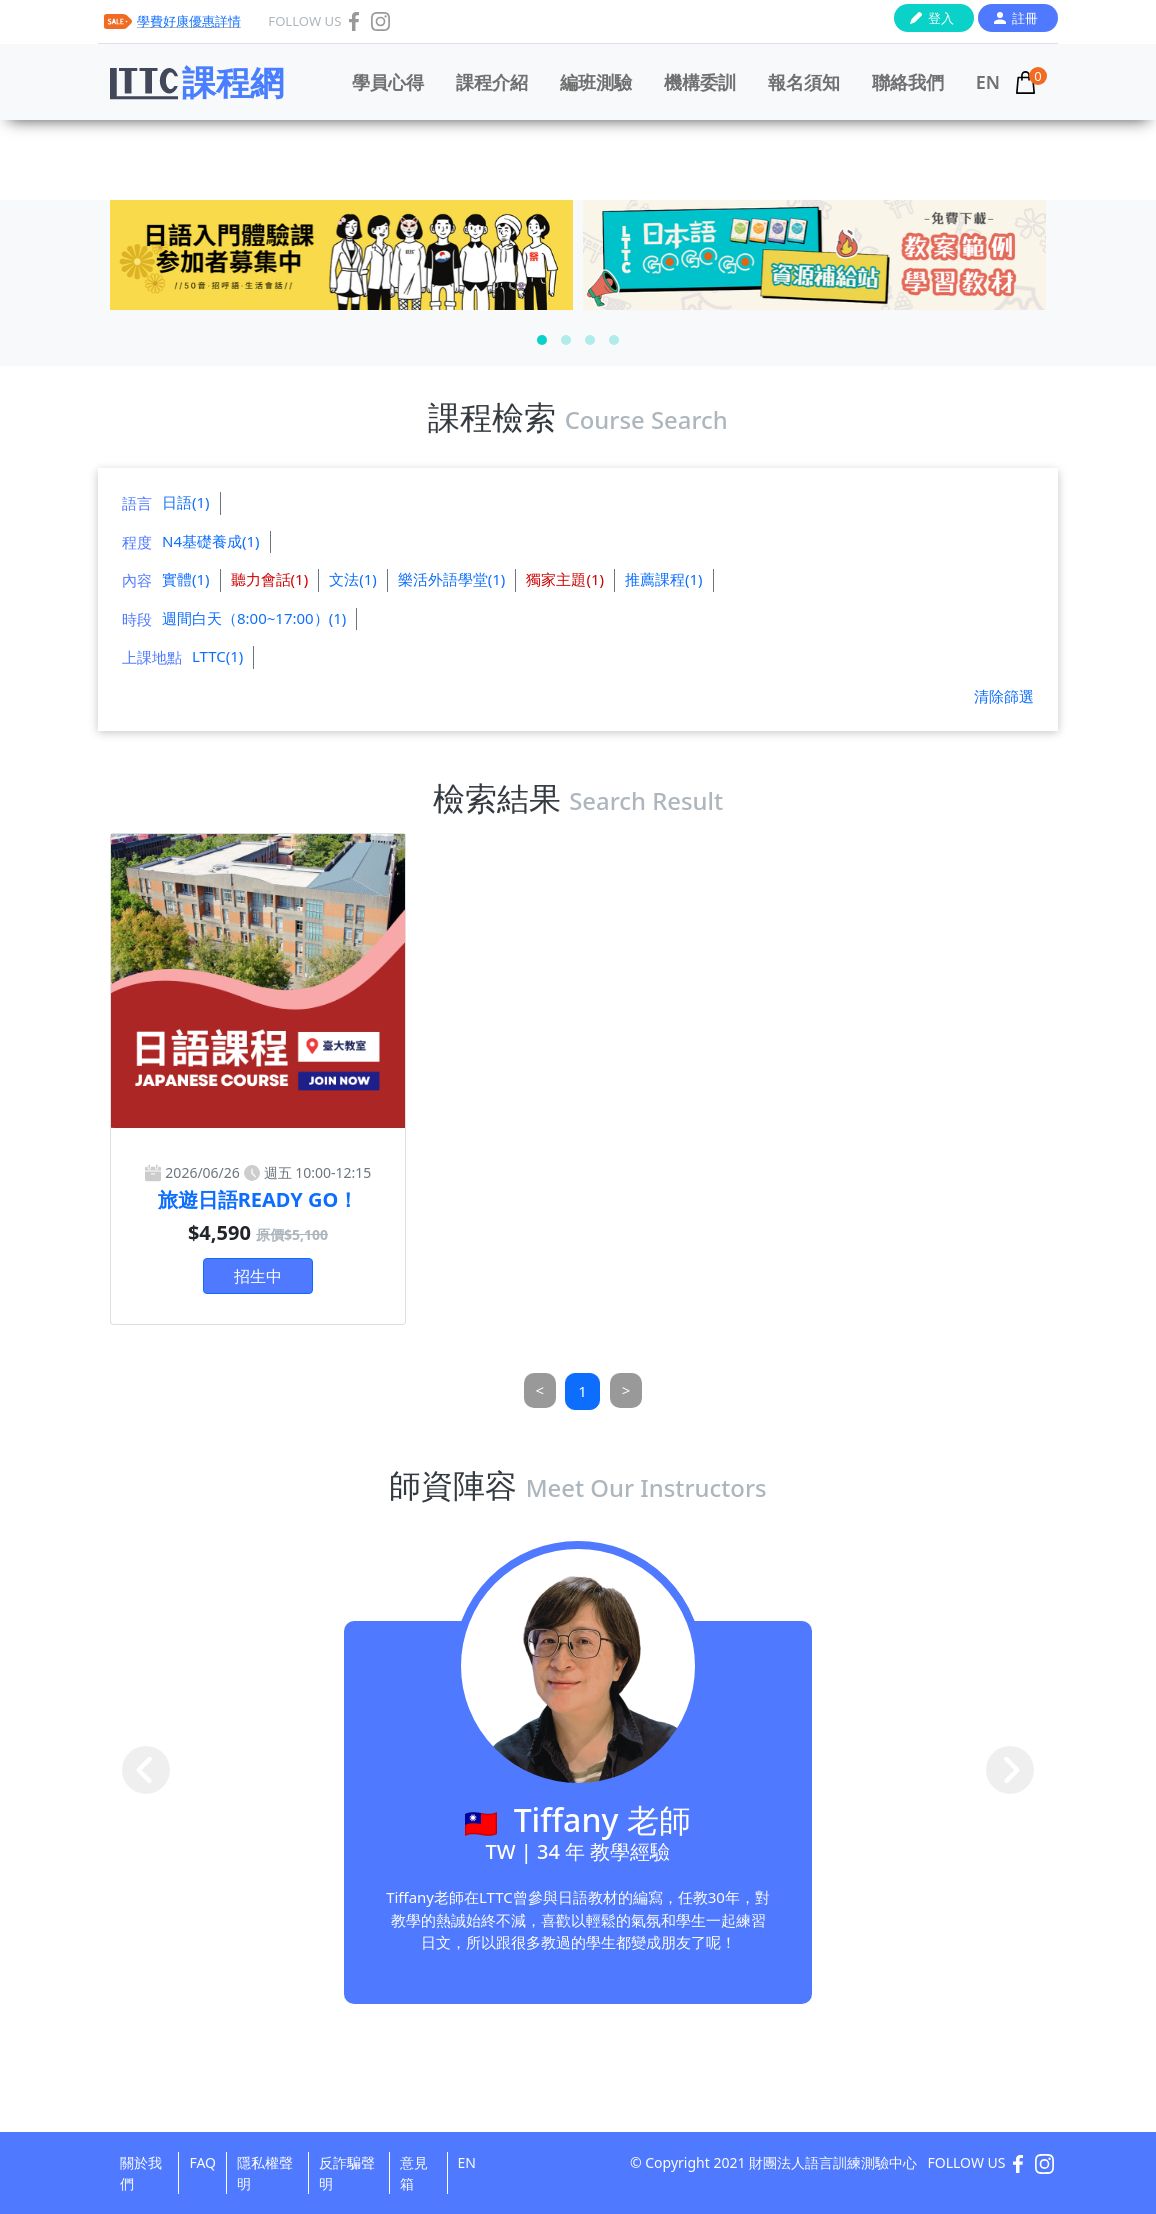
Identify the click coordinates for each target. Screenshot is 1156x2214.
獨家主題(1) (565, 579)
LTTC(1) (217, 656)
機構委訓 (700, 82)
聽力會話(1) (270, 579)
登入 (941, 18)
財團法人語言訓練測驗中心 (833, 2162)
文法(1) (353, 579)
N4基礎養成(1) (211, 541)
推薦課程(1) (664, 579)
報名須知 (804, 82)
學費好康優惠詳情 (189, 21)
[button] (542, 340)
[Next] (626, 1390)
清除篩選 (1004, 696)
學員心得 (388, 82)
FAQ (202, 2162)
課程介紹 (492, 82)
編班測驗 (596, 82)
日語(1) (186, 502)
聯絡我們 (908, 82)
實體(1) (186, 579)
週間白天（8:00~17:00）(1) (254, 618)
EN (988, 82)
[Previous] (540, 1390)
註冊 (1025, 18)
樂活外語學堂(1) (452, 579)
